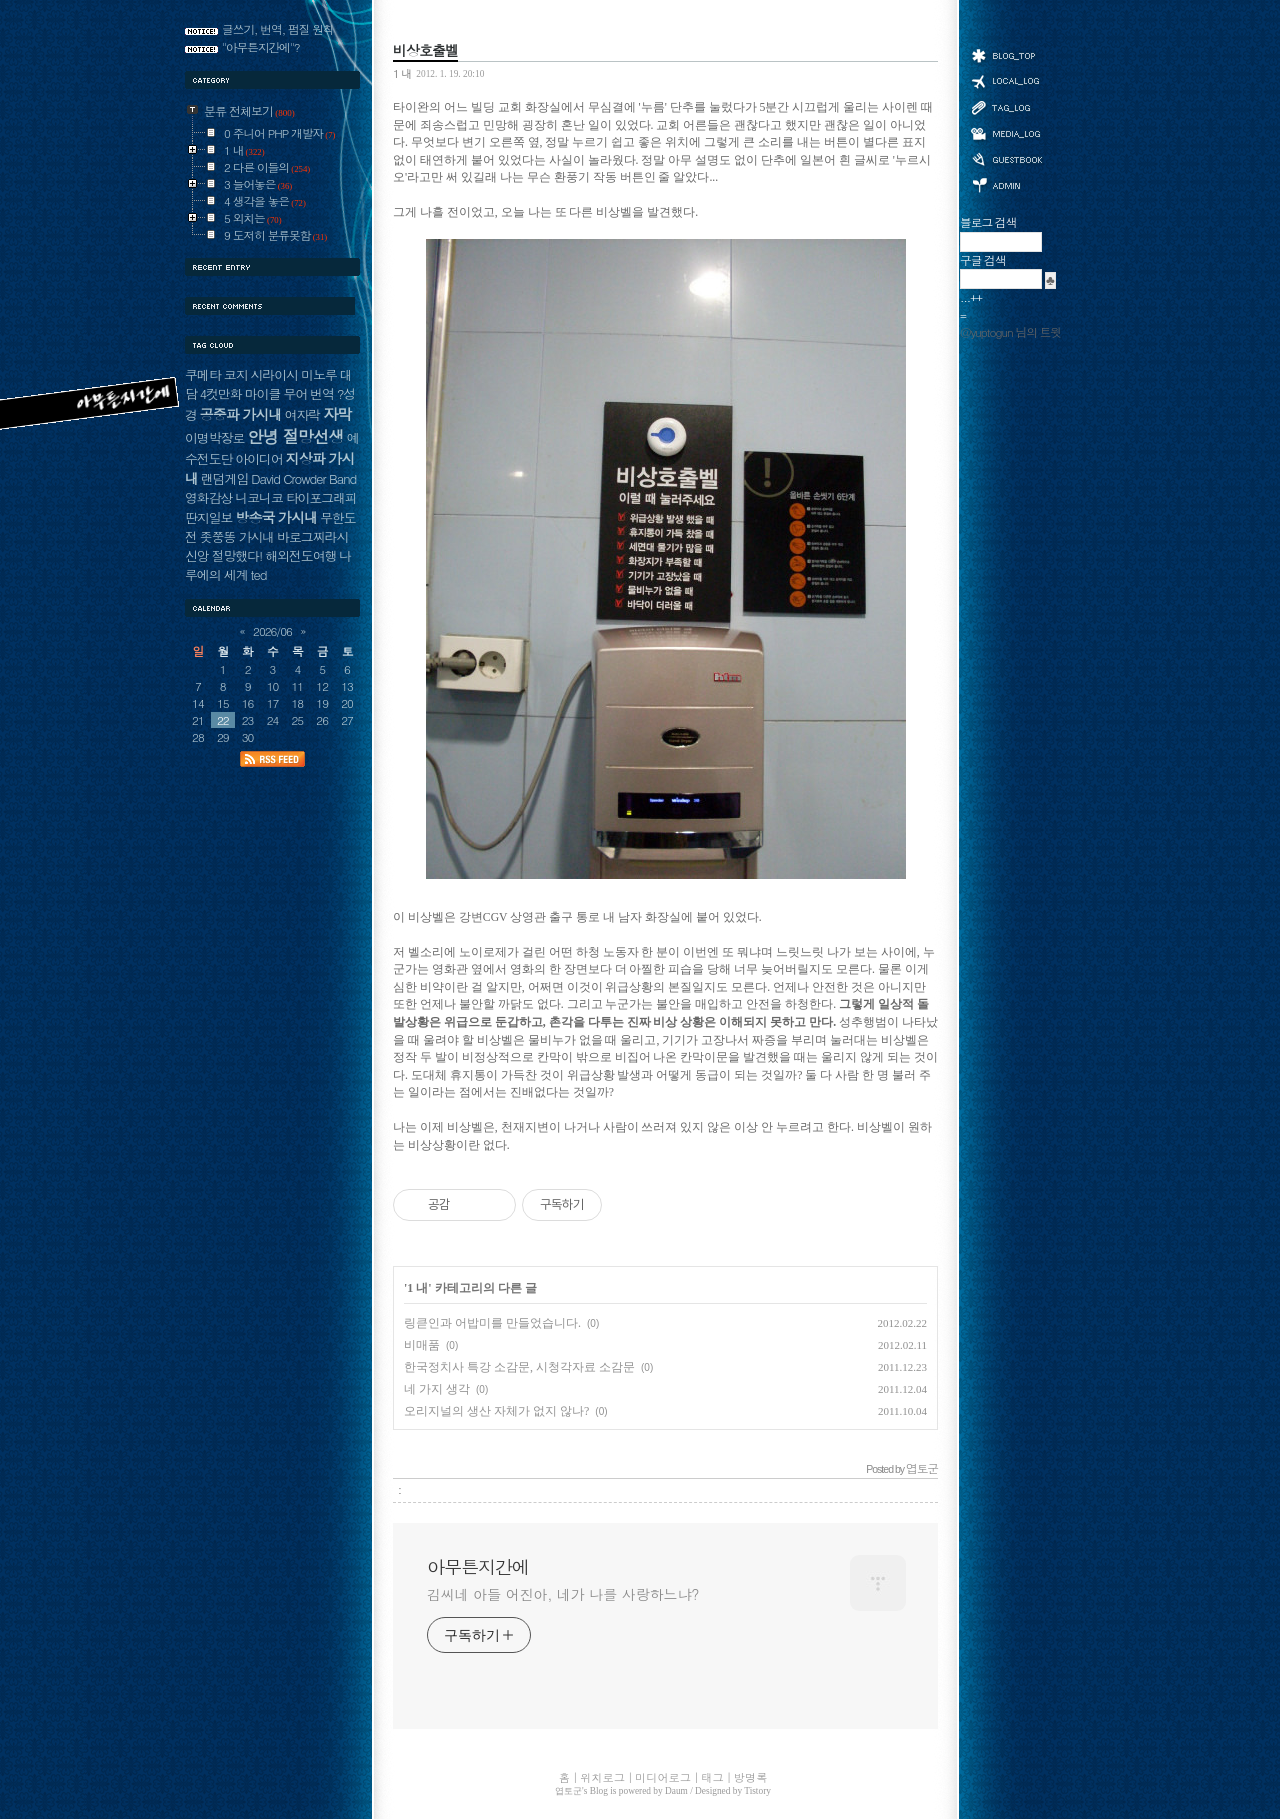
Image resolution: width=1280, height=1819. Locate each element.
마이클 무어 (276, 393)
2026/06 (272, 631)
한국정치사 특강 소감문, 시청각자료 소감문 (519, 1367)
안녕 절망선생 (295, 436)
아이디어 (258, 458)
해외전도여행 (300, 555)
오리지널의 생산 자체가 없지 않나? (496, 1411)
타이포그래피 (321, 497)
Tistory (757, 1791)
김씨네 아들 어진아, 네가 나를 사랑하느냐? (563, 1594)
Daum (676, 1791)
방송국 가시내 (276, 517)
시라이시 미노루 (294, 374)
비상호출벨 (425, 50)
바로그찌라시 (312, 536)
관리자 (1006, 183)
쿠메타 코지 (216, 374)
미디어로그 (1006, 133)
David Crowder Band (303, 478)
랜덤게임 (224, 478)
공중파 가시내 (241, 414)
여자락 (303, 414)
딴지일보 (208, 517)
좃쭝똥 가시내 (237, 536)
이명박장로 (214, 437)
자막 (337, 413)
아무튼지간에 (478, 1567)
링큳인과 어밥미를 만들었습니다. (492, 1323)
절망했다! (237, 555)
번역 (322, 393)
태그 (1006, 107)
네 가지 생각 (437, 1389)
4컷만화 (221, 393)
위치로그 (1006, 80)
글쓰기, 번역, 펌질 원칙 (278, 29)
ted (259, 574)
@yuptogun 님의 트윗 (1010, 332)
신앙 (197, 555)
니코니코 (258, 497)
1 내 (402, 73)
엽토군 (568, 1791)
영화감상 (208, 497)
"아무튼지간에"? (261, 47)
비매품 (422, 1345)
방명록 (1006, 158)
